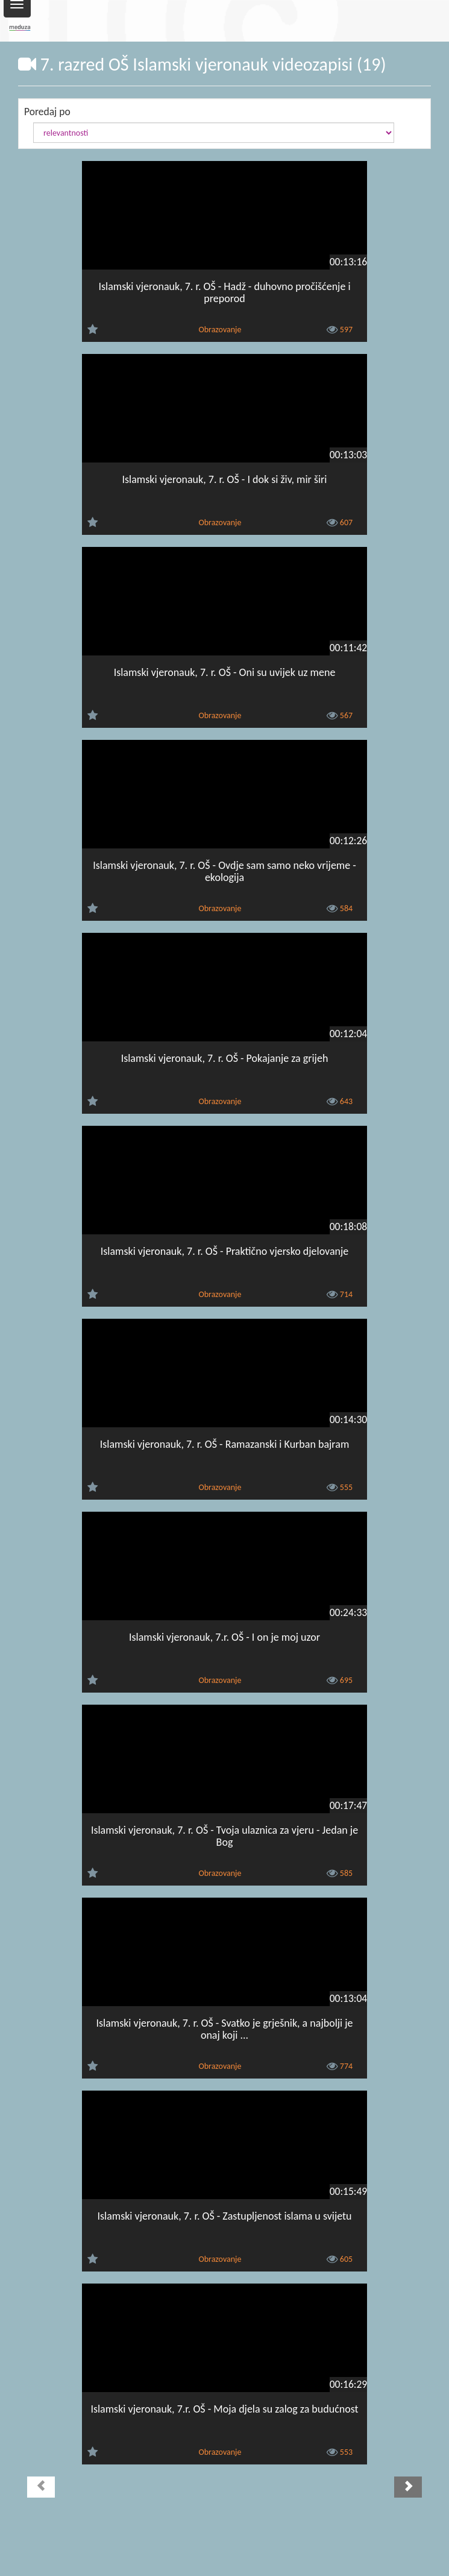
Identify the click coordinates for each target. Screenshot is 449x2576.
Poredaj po (47, 111)
